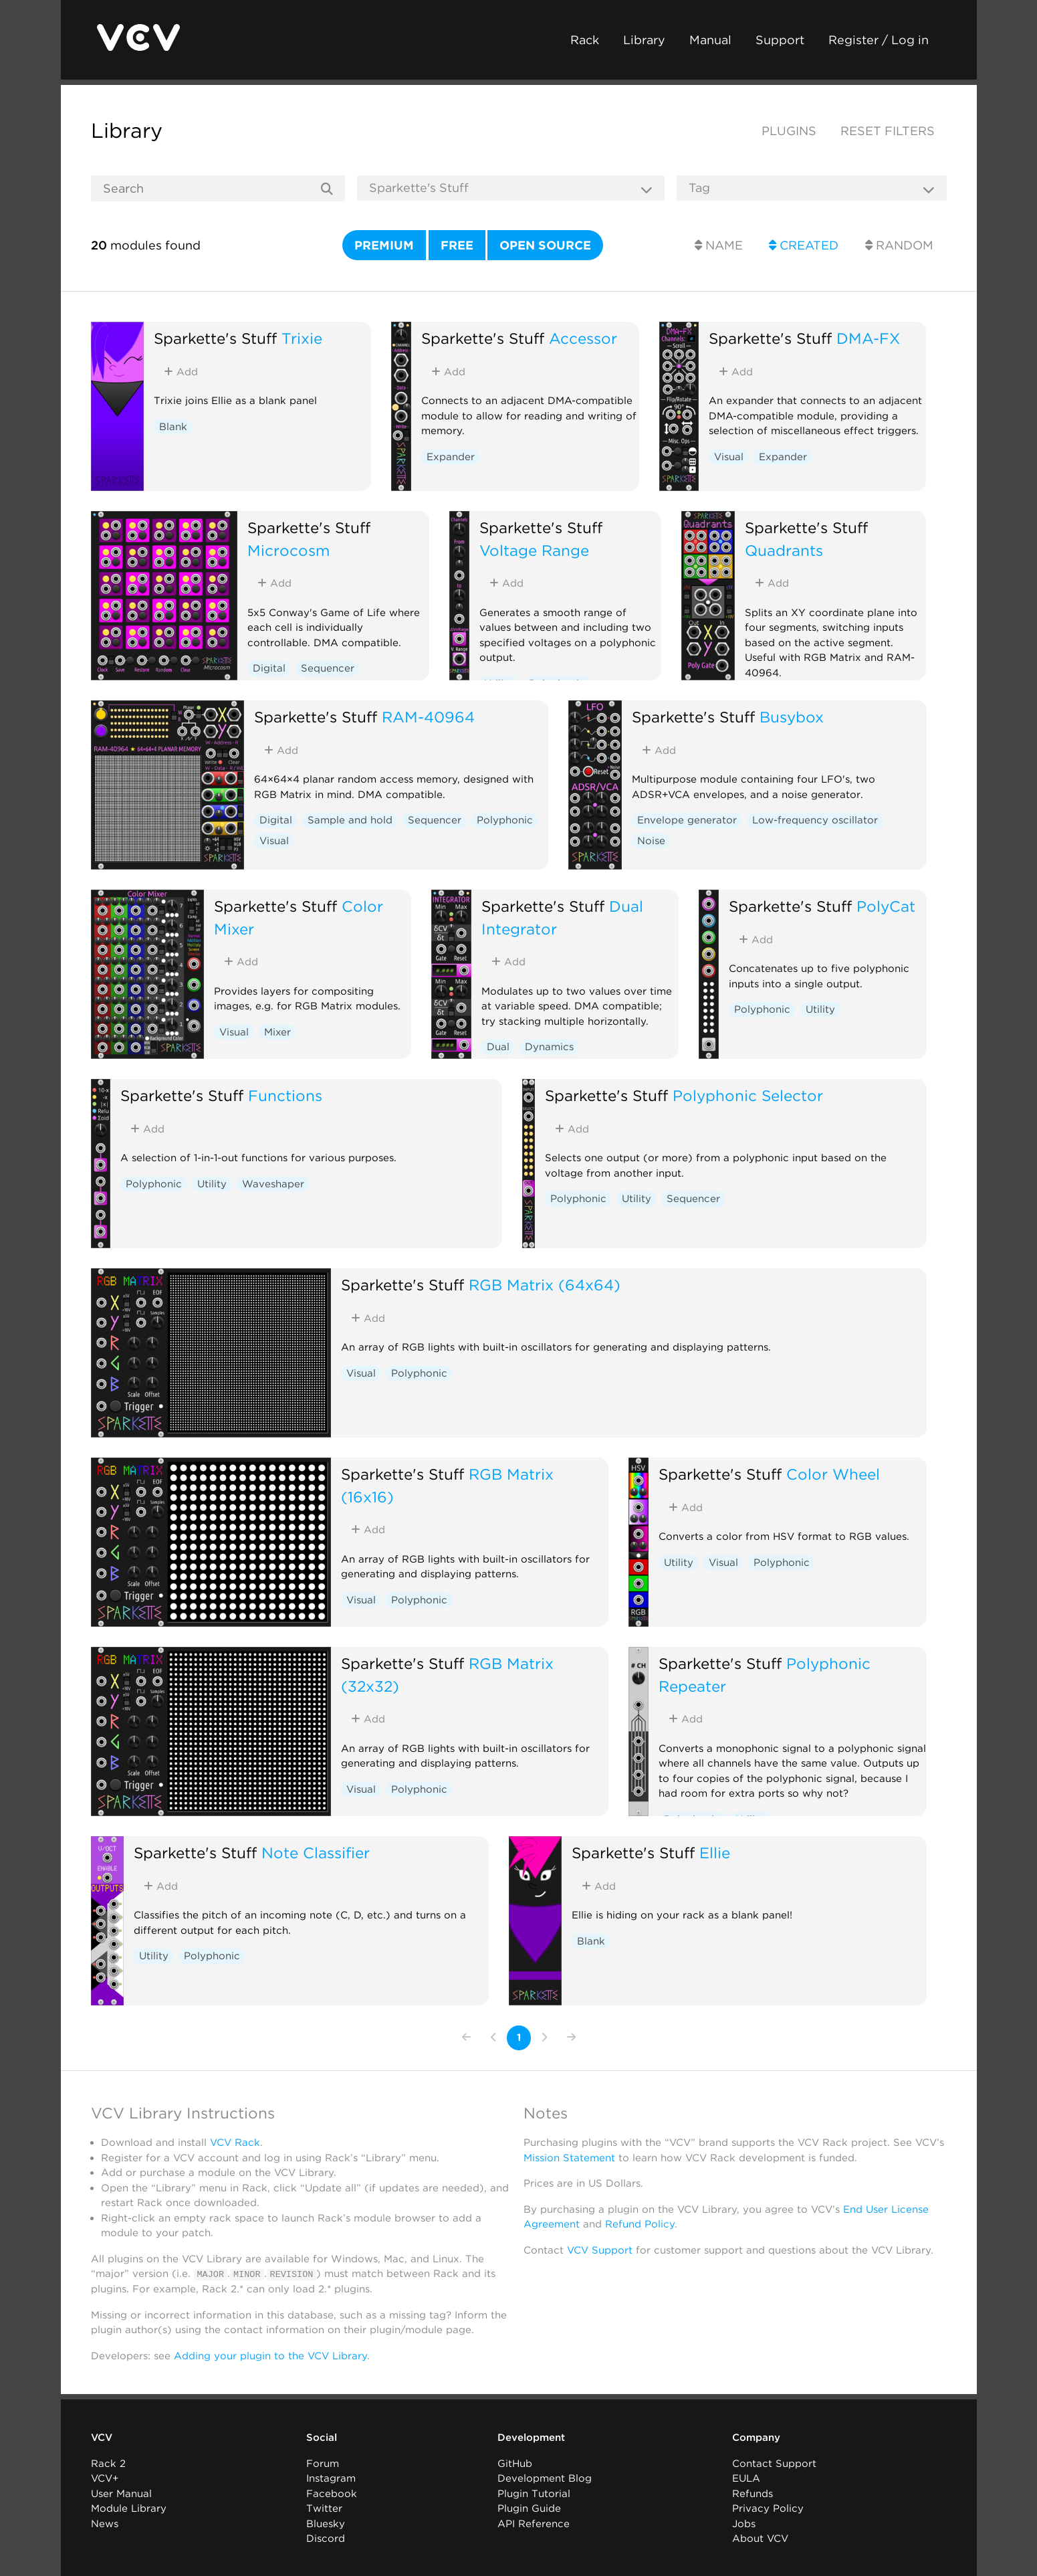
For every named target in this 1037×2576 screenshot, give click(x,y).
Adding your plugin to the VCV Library (270, 2355)
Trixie (301, 338)
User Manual (121, 2493)
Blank (173, 427)
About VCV (760, 2539)
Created (803, 245)
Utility (820, 1009)
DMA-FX (868, 338)
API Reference (533, 2523)
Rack (584, 40)
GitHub (514, 2463)
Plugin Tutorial (533, 2493)
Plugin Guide (529, 2508)
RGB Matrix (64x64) (544, 1285)
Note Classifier (315, 1853)
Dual (498, 1047)
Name (719, 245)
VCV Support (599, 2250)
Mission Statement (569, 2158)
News (104, 2523)
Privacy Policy (768, 2508)
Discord (325, 2539)
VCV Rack (235, 2143)
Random (899, 245)
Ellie (714, 1853)
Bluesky (325, 2523)
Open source (545, 245)
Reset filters (887, 131)
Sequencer (327, 668)
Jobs (744, 2523)
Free (457, 245)
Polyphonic (505, 820)
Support (780, 40)
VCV (101, 2438)
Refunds (752, 2493)
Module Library (128, 2508)
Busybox (792, 717)
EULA (746, 2478)
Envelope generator (687, 820)
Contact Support (774, 2463)
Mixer (277, 1032)
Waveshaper (273, 1184)
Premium (384, 245)
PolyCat (885, 906)
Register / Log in (878, 40)
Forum (322, 2463)
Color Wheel (833, 1474)
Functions (285, 1095)
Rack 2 (108, 2463)
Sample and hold (350, 820)
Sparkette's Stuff (215, 338)
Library (644, 40)
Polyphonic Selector (748, 1095)
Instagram (331, 2478)
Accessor (583, 338)
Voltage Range (534, 550)
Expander (451, 457)
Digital (269, 668)
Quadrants (784, 550)
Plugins (789, 131)
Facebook (331, 2493)
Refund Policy (640, 2224)
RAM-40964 (428, 717)
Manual (710, 40)
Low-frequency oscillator (815, 820)
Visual (728, 457)
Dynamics (549, 1047)
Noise (651, 841)
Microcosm (288, 550)
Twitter (324, 2508)
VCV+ (104, 2478)
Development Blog (544, 2478)
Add (181, 372)
